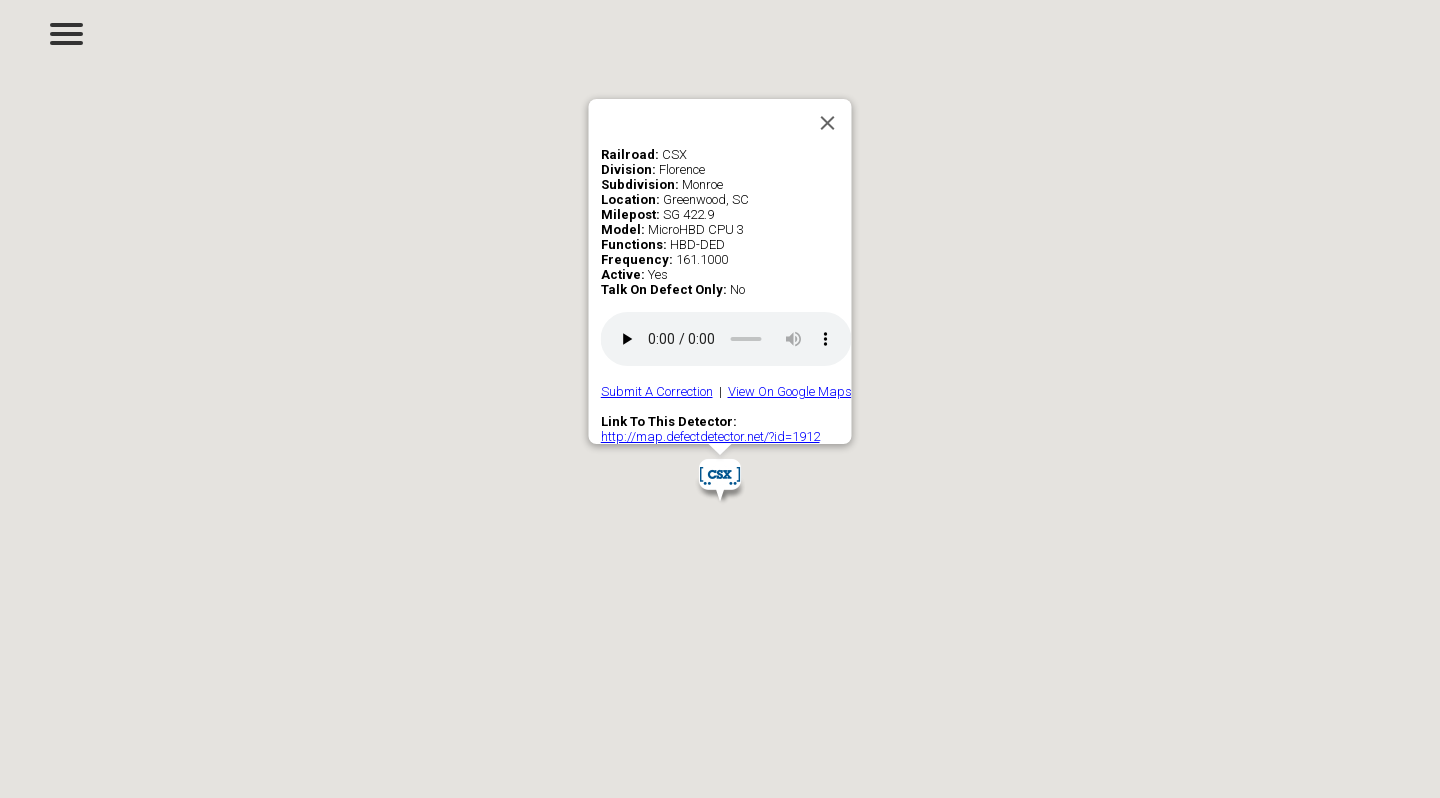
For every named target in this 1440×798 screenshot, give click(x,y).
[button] (720, 480)
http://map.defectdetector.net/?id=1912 (710, 436)
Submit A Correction (657, 391)
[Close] (828, 123)
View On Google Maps (790, 391)
